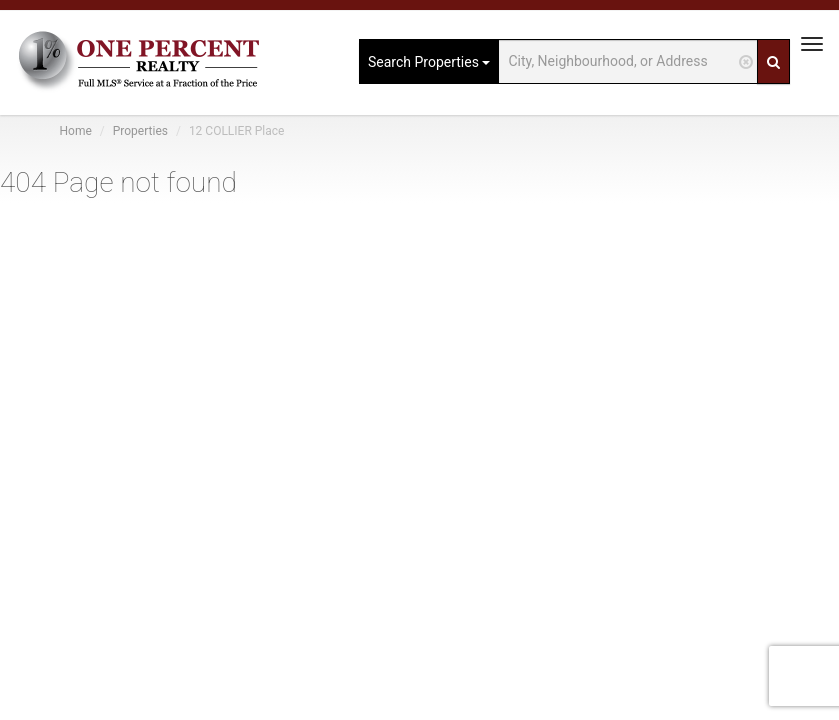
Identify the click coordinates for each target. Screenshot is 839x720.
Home (76, 131)
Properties (140, 131)
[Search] (773, 61)
